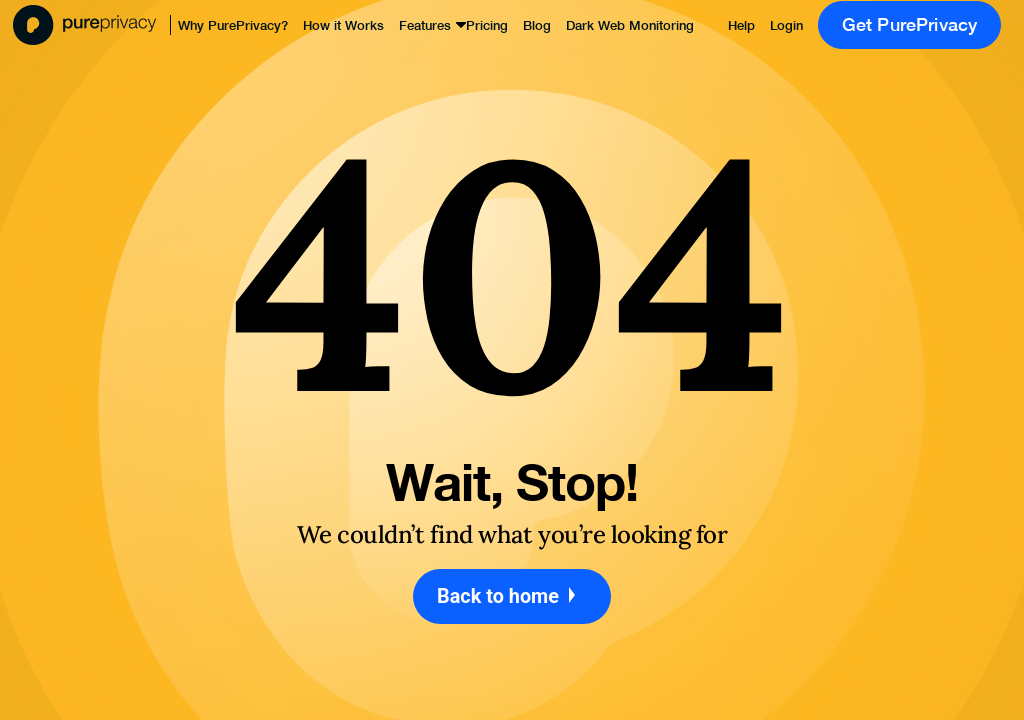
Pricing (487, 25)
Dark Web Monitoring (630, 25)
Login (786, 25)
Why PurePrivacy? (233, 25)
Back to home (512, 596)
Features (425, 25)
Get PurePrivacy (910, 24)
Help (741, 25)
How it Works (343, 25)
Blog (537, 25)
